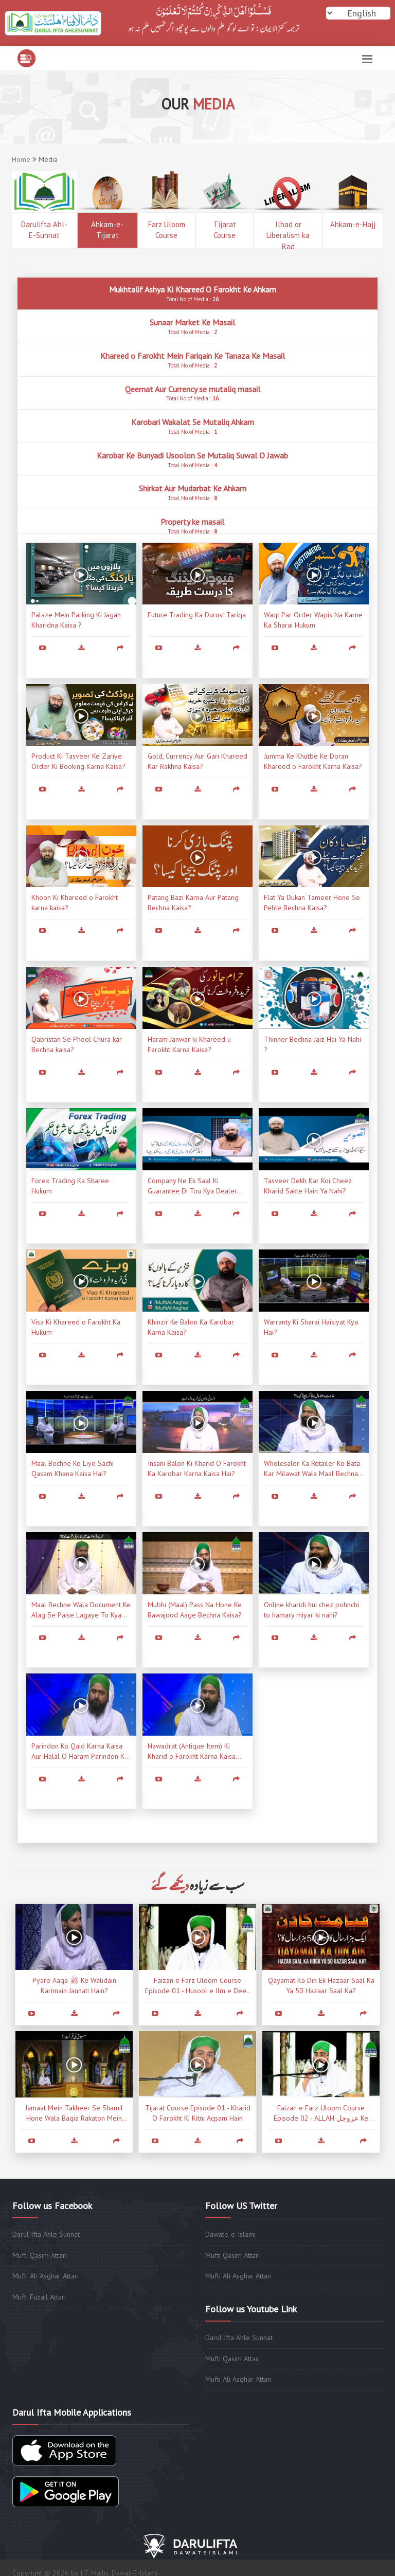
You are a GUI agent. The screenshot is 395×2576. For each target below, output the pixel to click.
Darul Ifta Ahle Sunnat (46, 2234)
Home (21, 159)
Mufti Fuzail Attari (39, 2297)
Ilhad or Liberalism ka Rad (288, 233)
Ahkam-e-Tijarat (107, 229)
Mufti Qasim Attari (39, 2255)
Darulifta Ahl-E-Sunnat (44, 229)
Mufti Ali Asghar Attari (45, 2275)
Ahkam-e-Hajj (352, 224)
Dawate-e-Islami (230, 2234)
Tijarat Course (224, 229)
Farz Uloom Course (166, 229)
